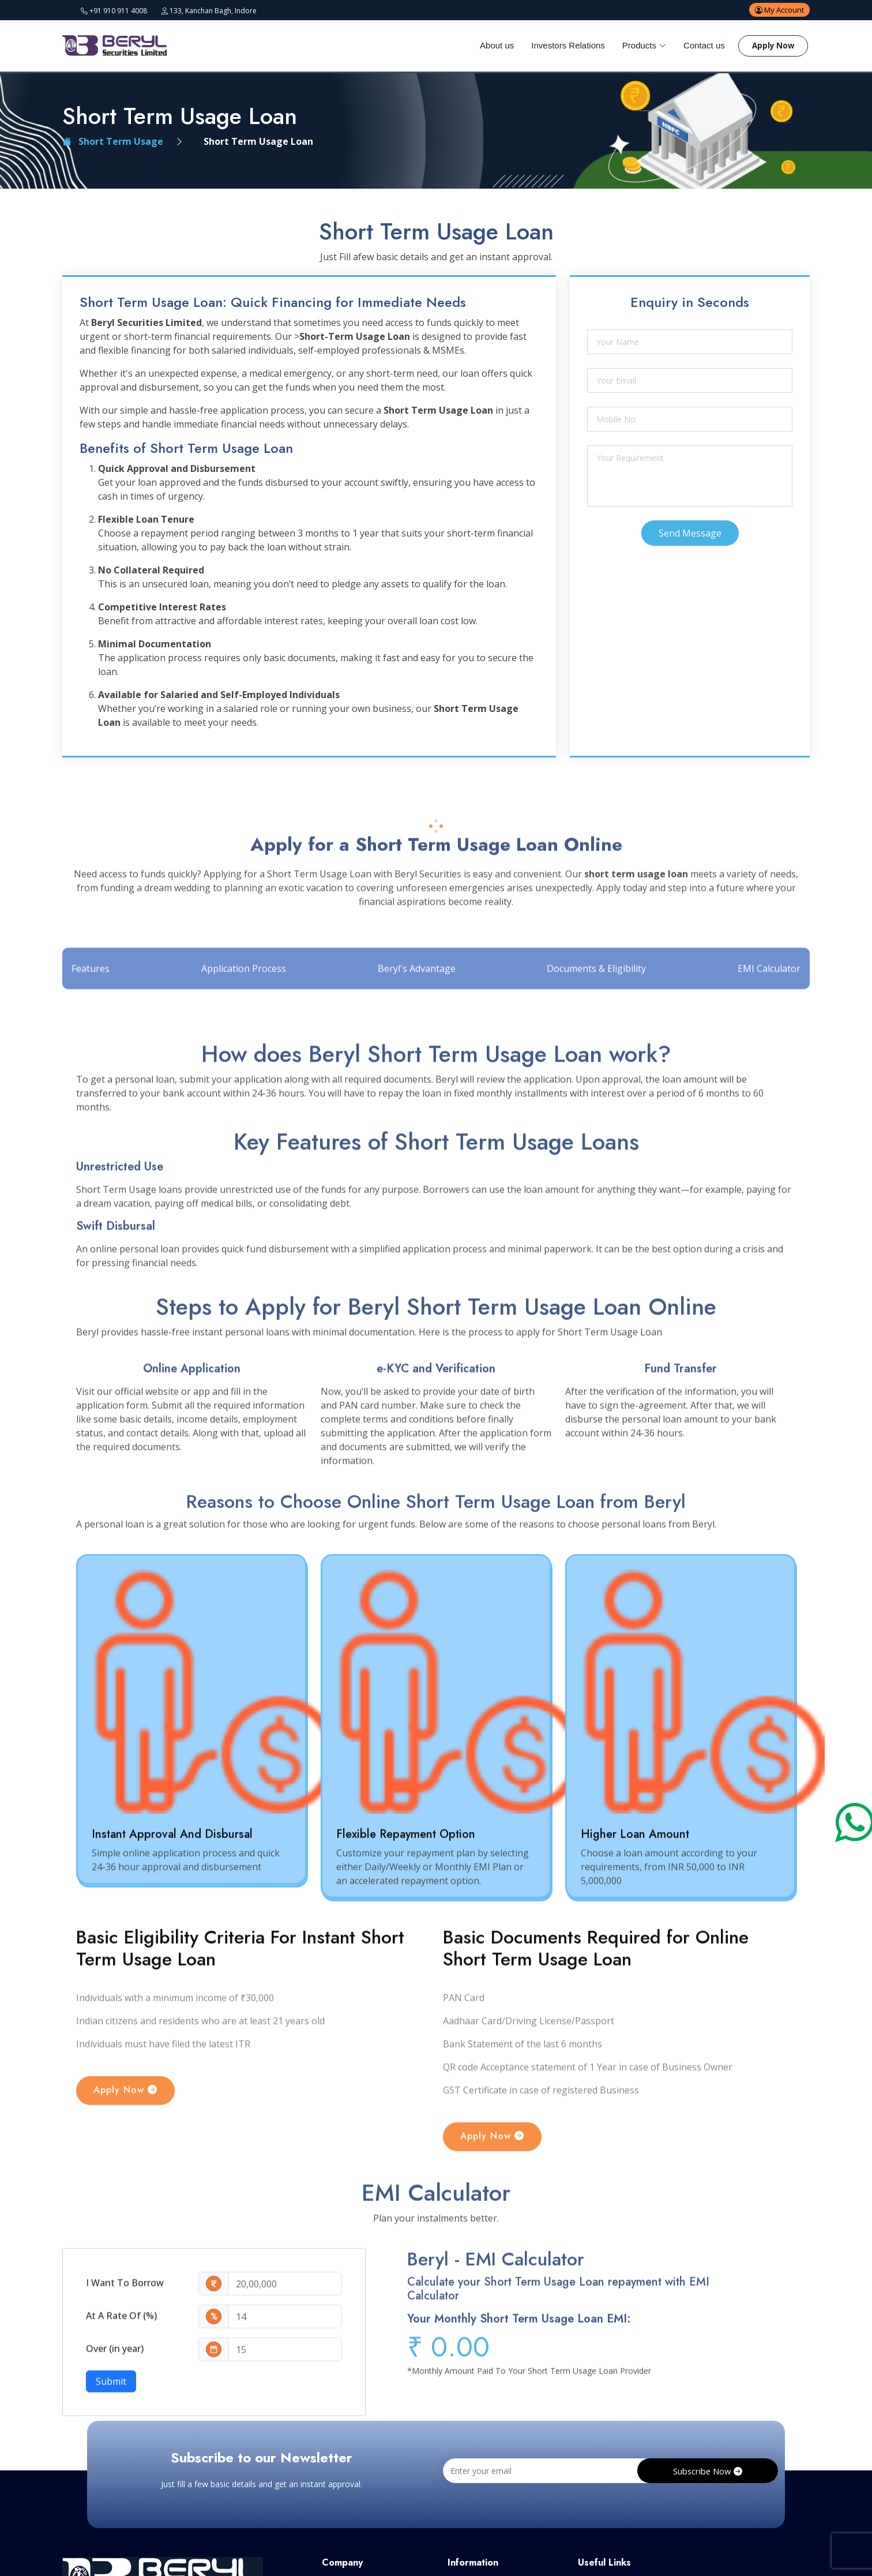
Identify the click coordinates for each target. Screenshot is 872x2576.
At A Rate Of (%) (121, 2354)
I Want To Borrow (125, 2321)
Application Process (244, 1006)
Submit (111, 2420)
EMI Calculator (767, 1006)
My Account (776, 10)
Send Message (690, 533)
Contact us (698, 45)
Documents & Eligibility (595, 1006)
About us (490, 45)
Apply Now (773, 45)
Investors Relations (562, 45)
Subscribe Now (707, 2473)
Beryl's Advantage (417, 1006)
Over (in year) (115, 2387)
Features (92, 1006)
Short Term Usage (112, 141)
